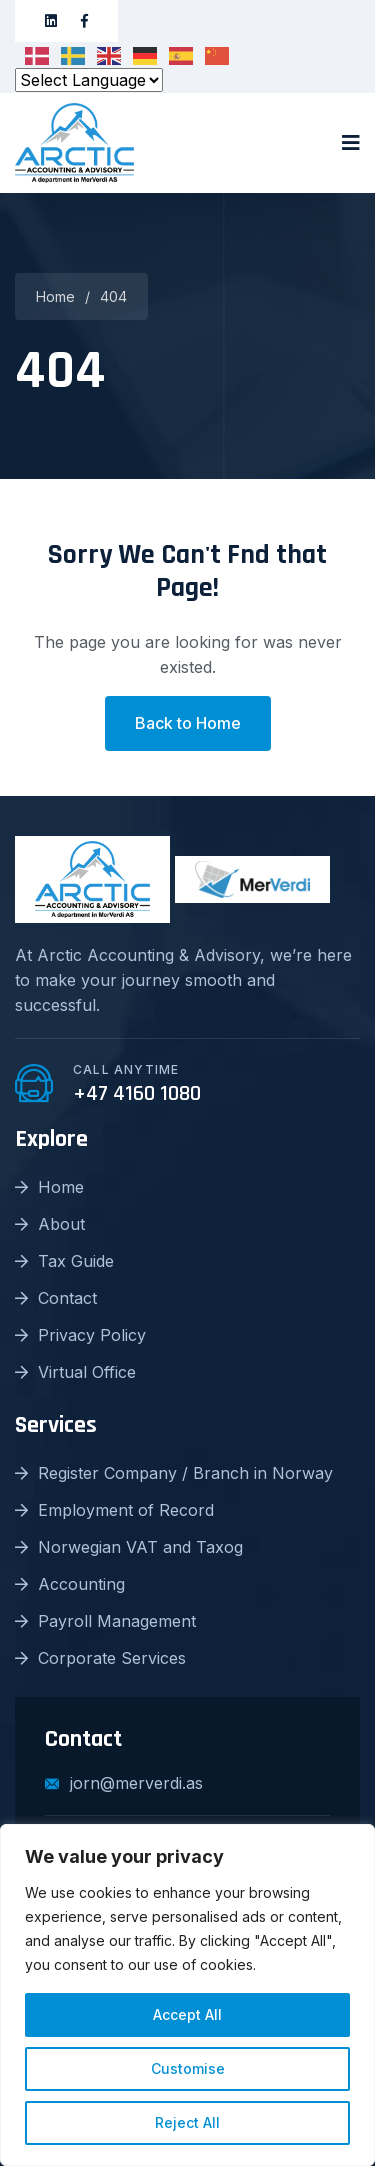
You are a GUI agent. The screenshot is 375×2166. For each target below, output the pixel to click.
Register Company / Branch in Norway (174, 1473)
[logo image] (74, 143)
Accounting (70, 1584)
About (50, 1224)
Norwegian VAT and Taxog (129, 1547)
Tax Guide (64, 1261)
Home (55, 296)
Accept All (187, 2014)
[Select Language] (89, 80)
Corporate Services (100, 1658)
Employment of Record (114, 1510)
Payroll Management (105, 1621)
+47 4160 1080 (137, 1094)
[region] (187, 1995)
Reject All (187, 2122)
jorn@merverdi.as (124, 1783)
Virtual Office (75, 1372)
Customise (188, 2068)
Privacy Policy (80, 1335)
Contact (56, 1298)
